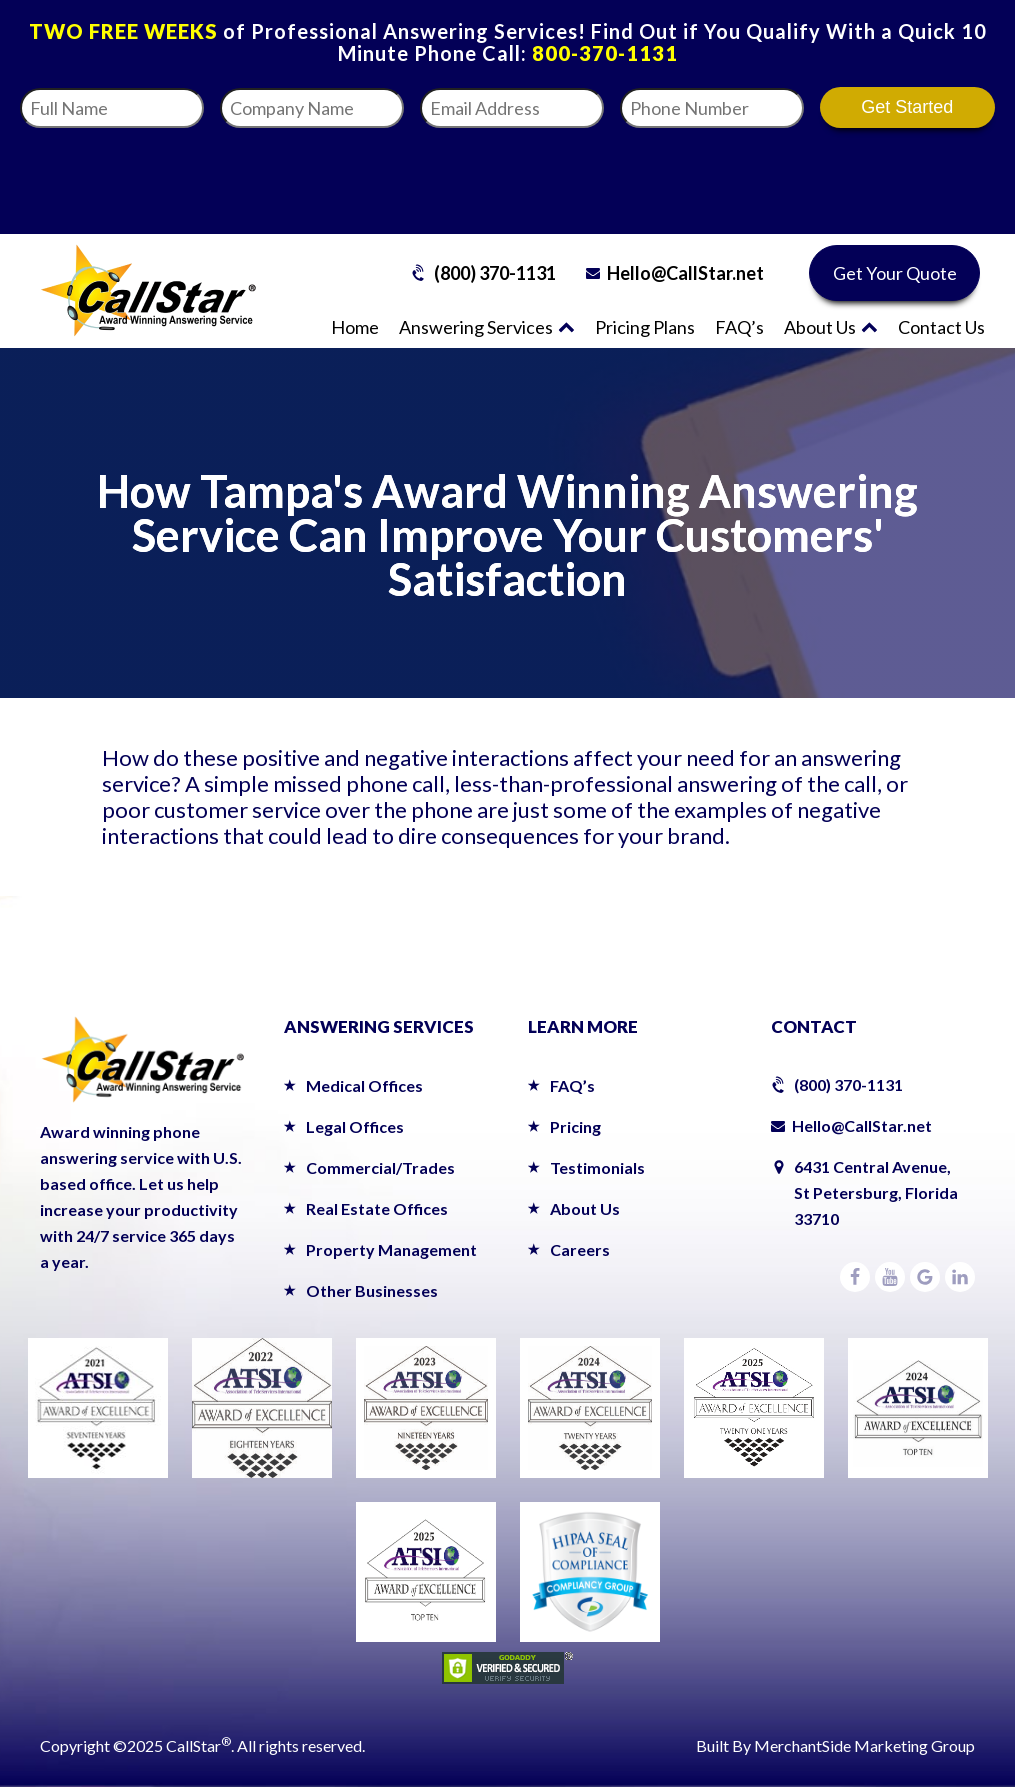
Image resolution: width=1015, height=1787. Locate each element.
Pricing (575, 1126)
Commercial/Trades (380, 1167)
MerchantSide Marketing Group (864, 1745)
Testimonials (597, 1167)
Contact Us (941, 327)
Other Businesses (372, 1290)
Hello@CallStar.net (685, 273)
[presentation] (807, 175)
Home (355, 327)
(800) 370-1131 (495, 273)
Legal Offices (355, 1126)
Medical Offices (364, 1085)
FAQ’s (739, 327)
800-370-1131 (605, 53)
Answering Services (487, 327)
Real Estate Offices (377, 1208)
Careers (580, 1249)
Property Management (391, 1249)
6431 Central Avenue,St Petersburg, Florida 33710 (876, 1192)
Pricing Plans (645, 327)
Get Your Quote (895, 273)
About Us (831, 327)
